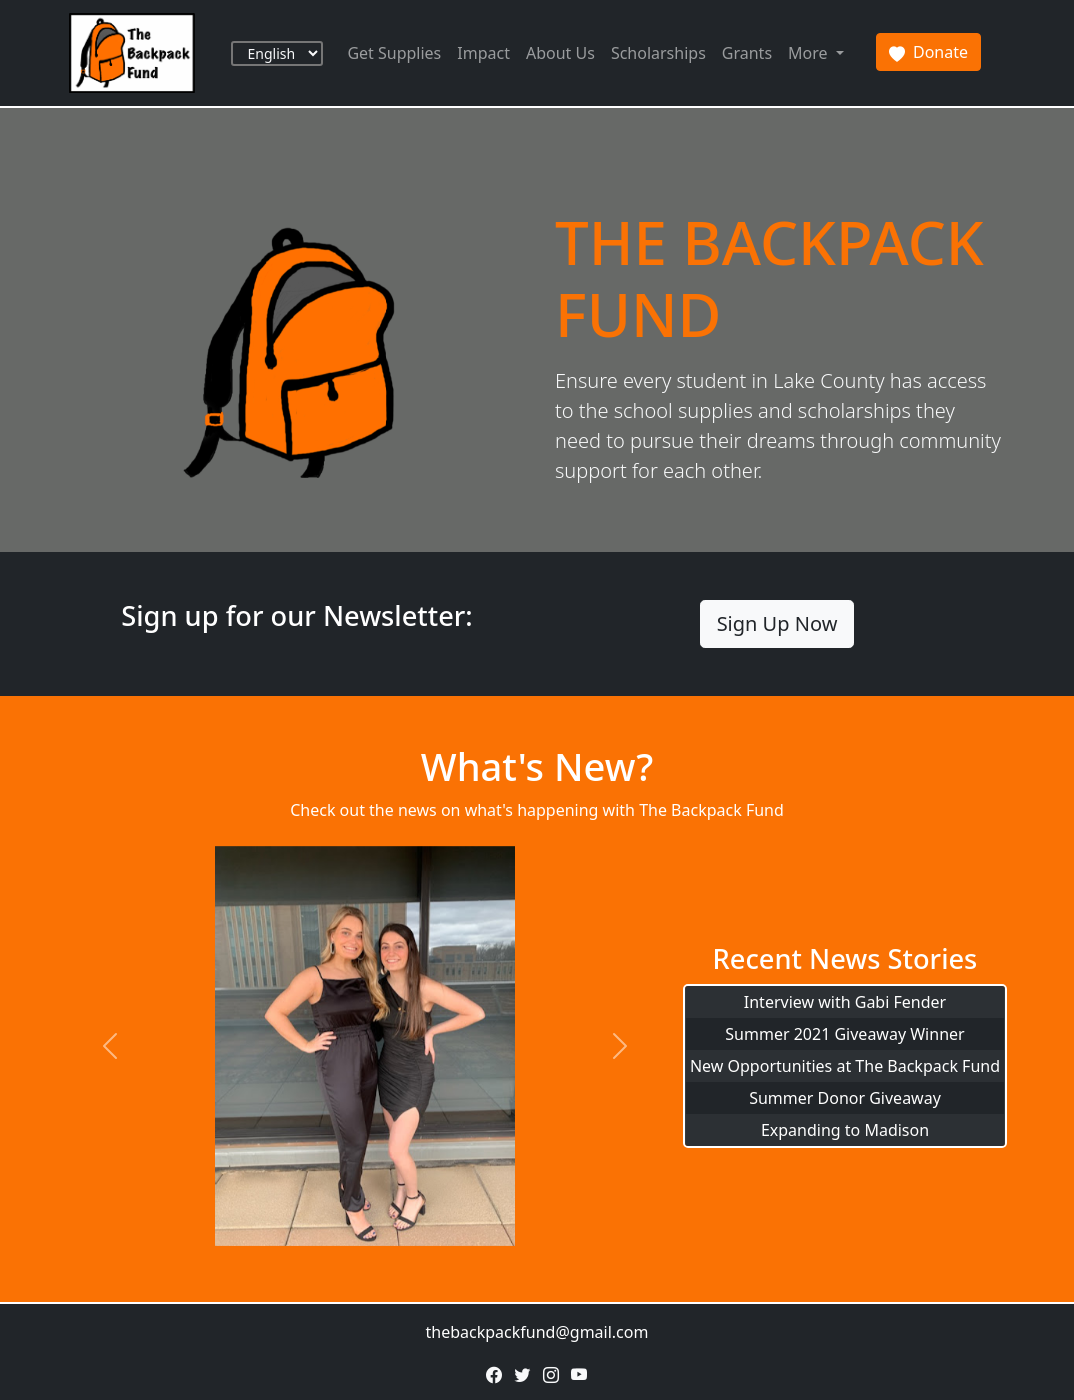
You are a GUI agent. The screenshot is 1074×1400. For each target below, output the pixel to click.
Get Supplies (394, 53)
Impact (483, 53)
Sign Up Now (777, 623)
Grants (747, 53)
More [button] (810, 53)
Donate (928, 52)
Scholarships (658, 53)
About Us (560, 53)
